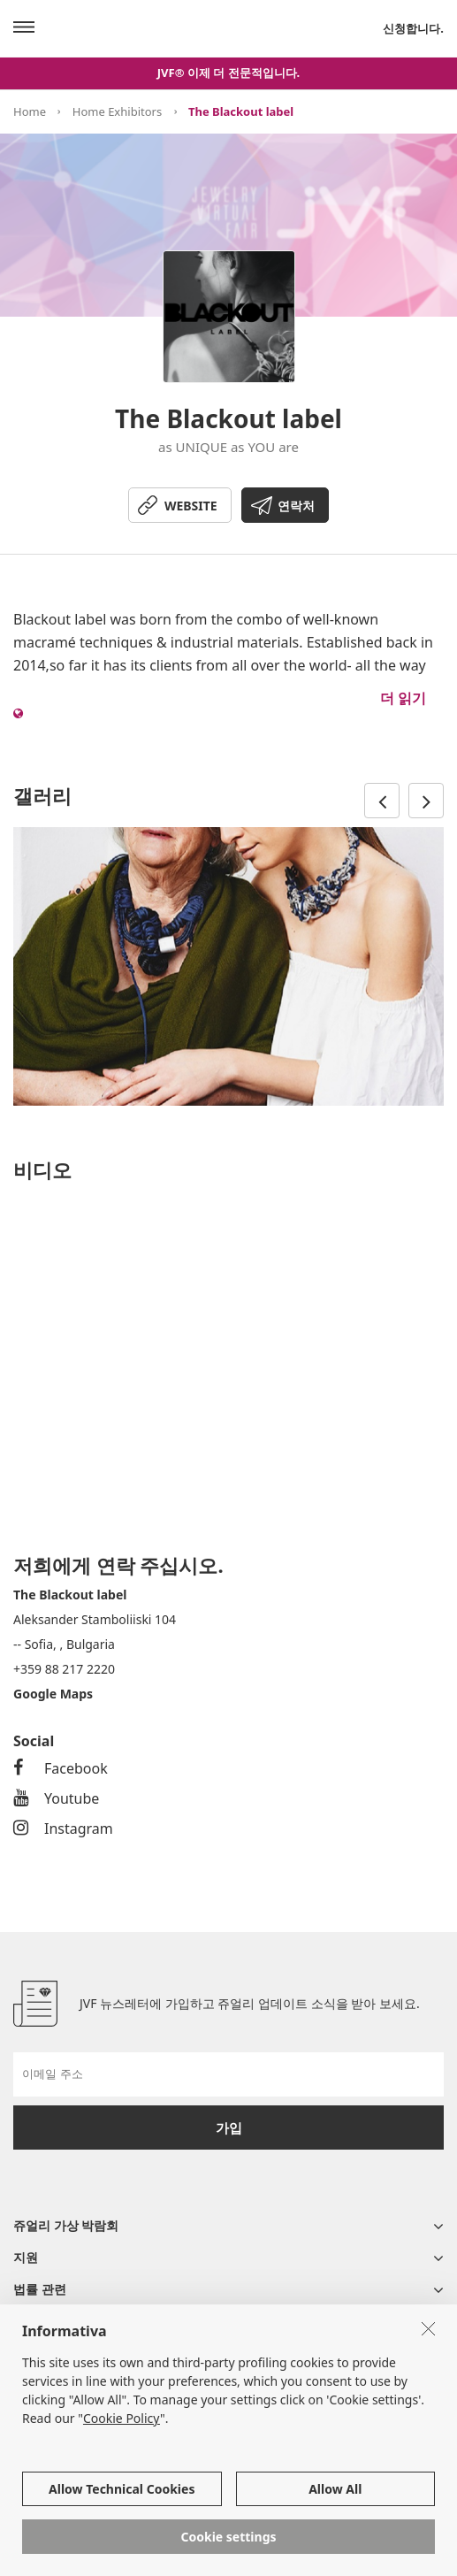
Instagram (63, 1828)
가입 (229, 2127)
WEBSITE (190, 505)
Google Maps (53, 1693)
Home (29, 111)
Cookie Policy (121, 2418)
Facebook (60, 1768)
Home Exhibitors (117, 111)
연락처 (296, 505)
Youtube (56, 1798)
